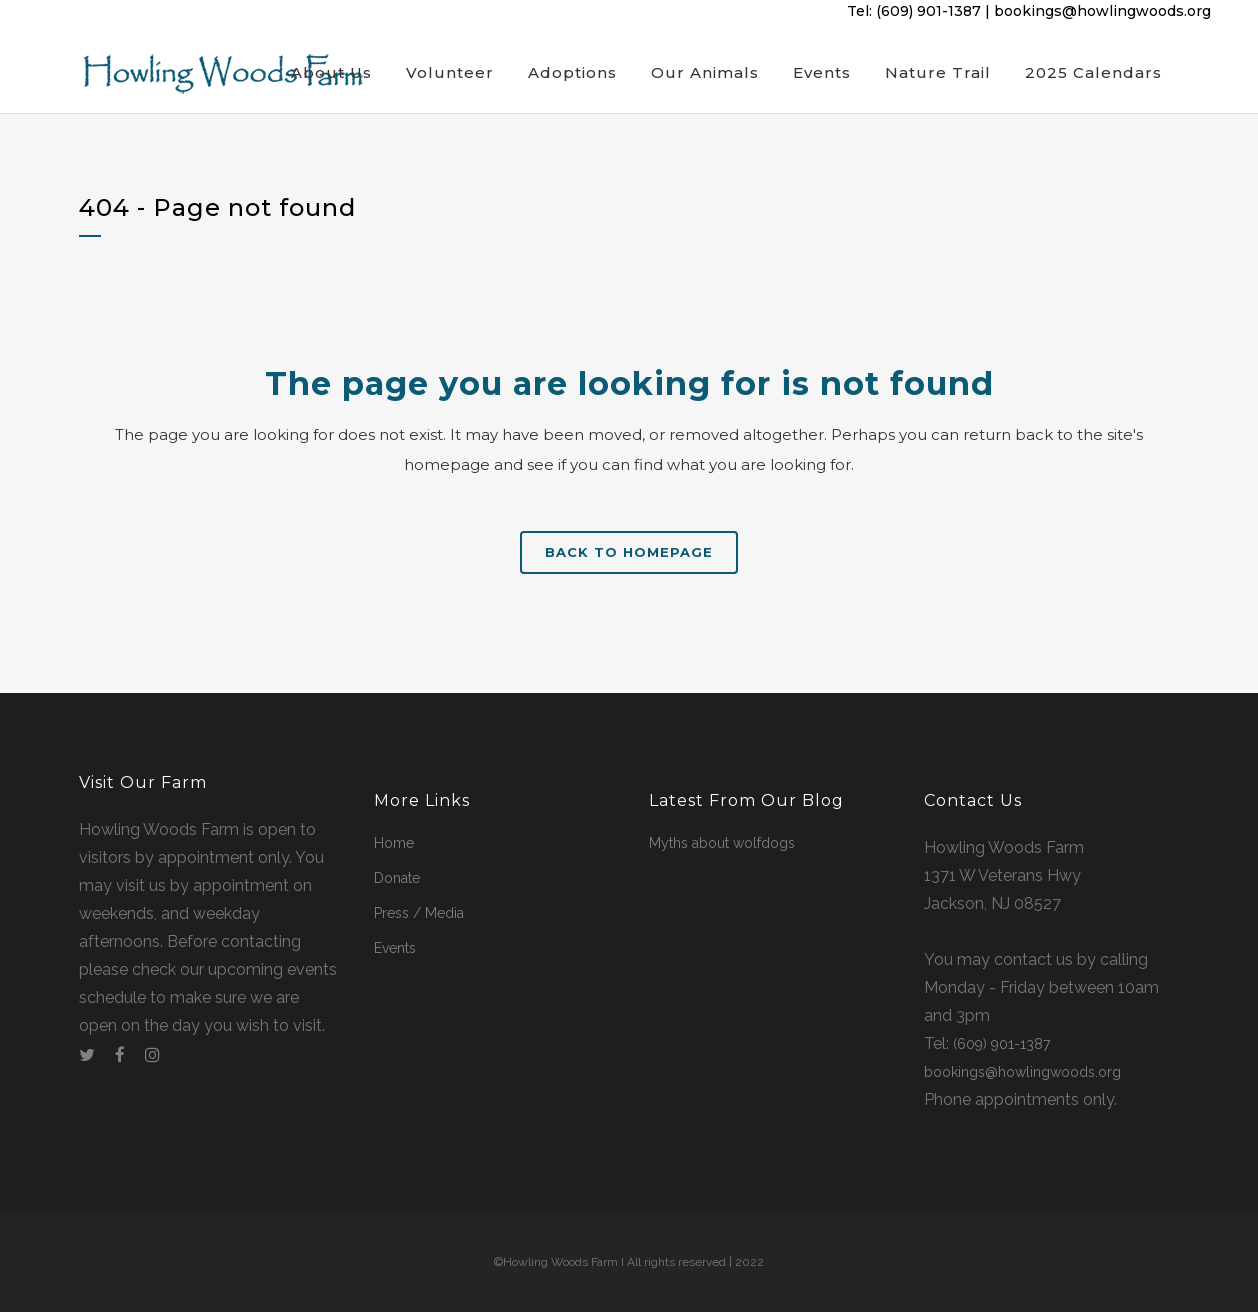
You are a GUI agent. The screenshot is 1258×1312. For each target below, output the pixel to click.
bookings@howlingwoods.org (1102, 11)
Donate (397, 878)
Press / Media (419, 913)
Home (394, 843)
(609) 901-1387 (928, 11)
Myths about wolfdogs (722, 843)
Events (395, 948)
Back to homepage (629, 552)
